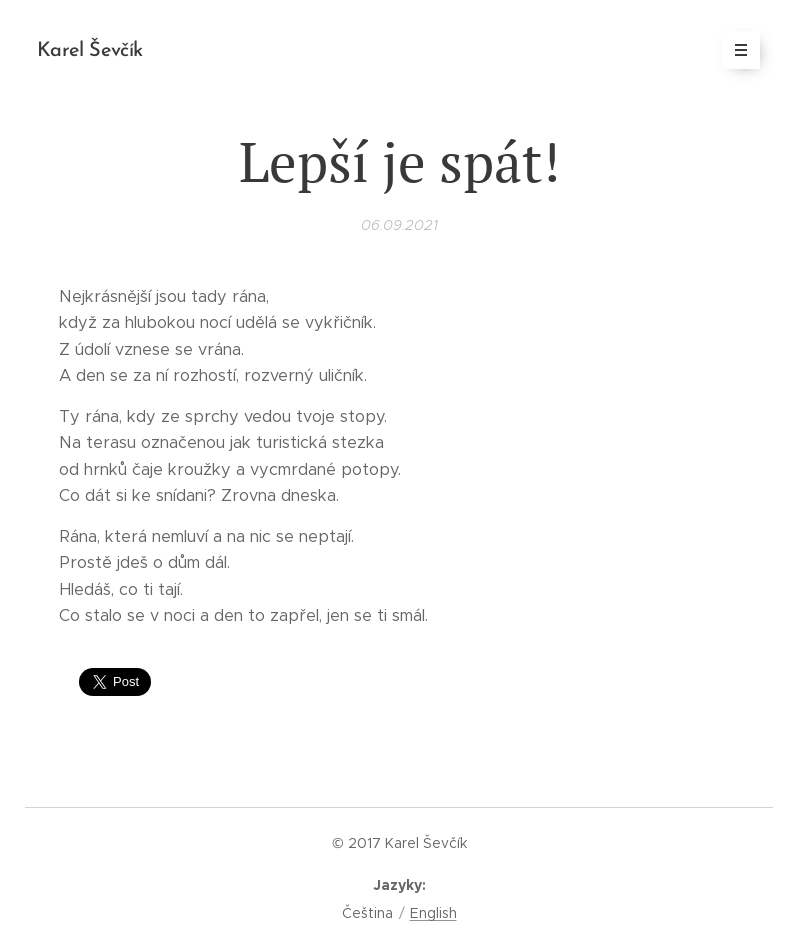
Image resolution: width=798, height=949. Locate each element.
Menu (734, 50)
